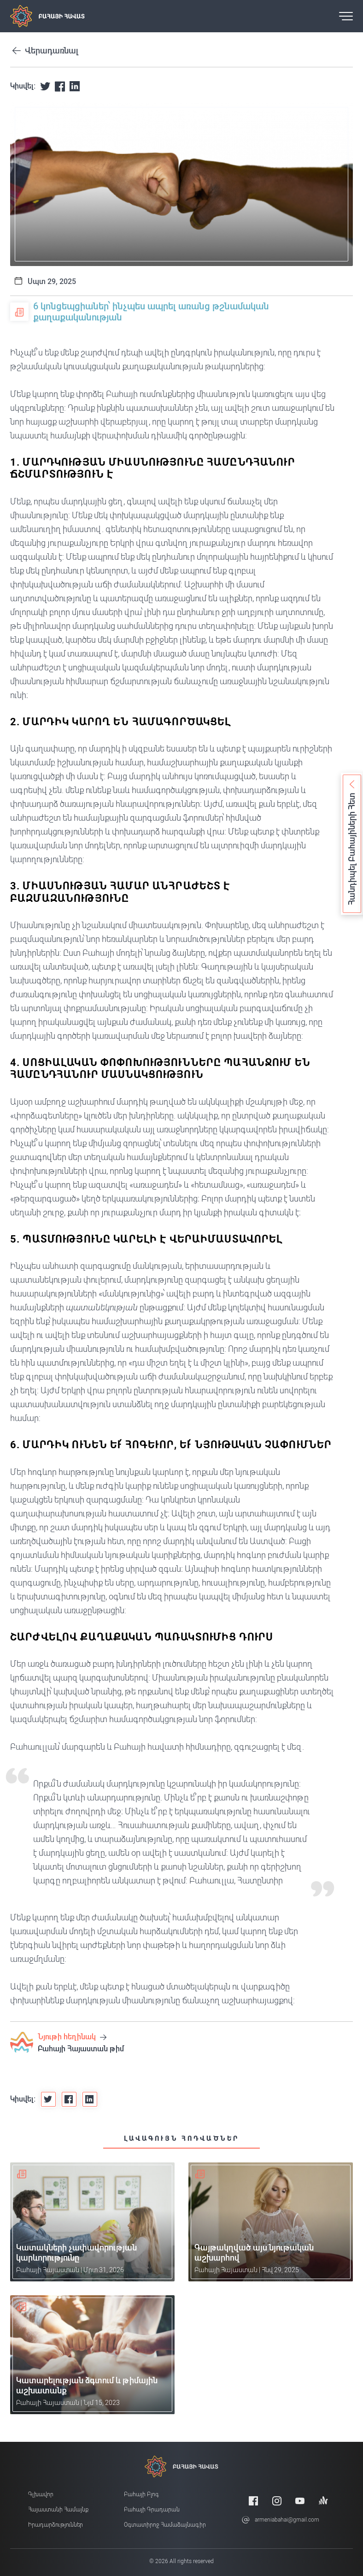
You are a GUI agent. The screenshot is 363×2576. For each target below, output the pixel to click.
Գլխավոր (40, 2494)
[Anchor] (323, 2500)
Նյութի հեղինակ (72, 2036)
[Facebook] (253, 2500)
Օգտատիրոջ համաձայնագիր (165, 2525)
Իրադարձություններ (55, 2525)
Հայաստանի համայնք (58, 2509)
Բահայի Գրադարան (152, 2509)
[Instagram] (276, 2500)
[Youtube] (299, 2500)
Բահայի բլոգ (141, 2494)
